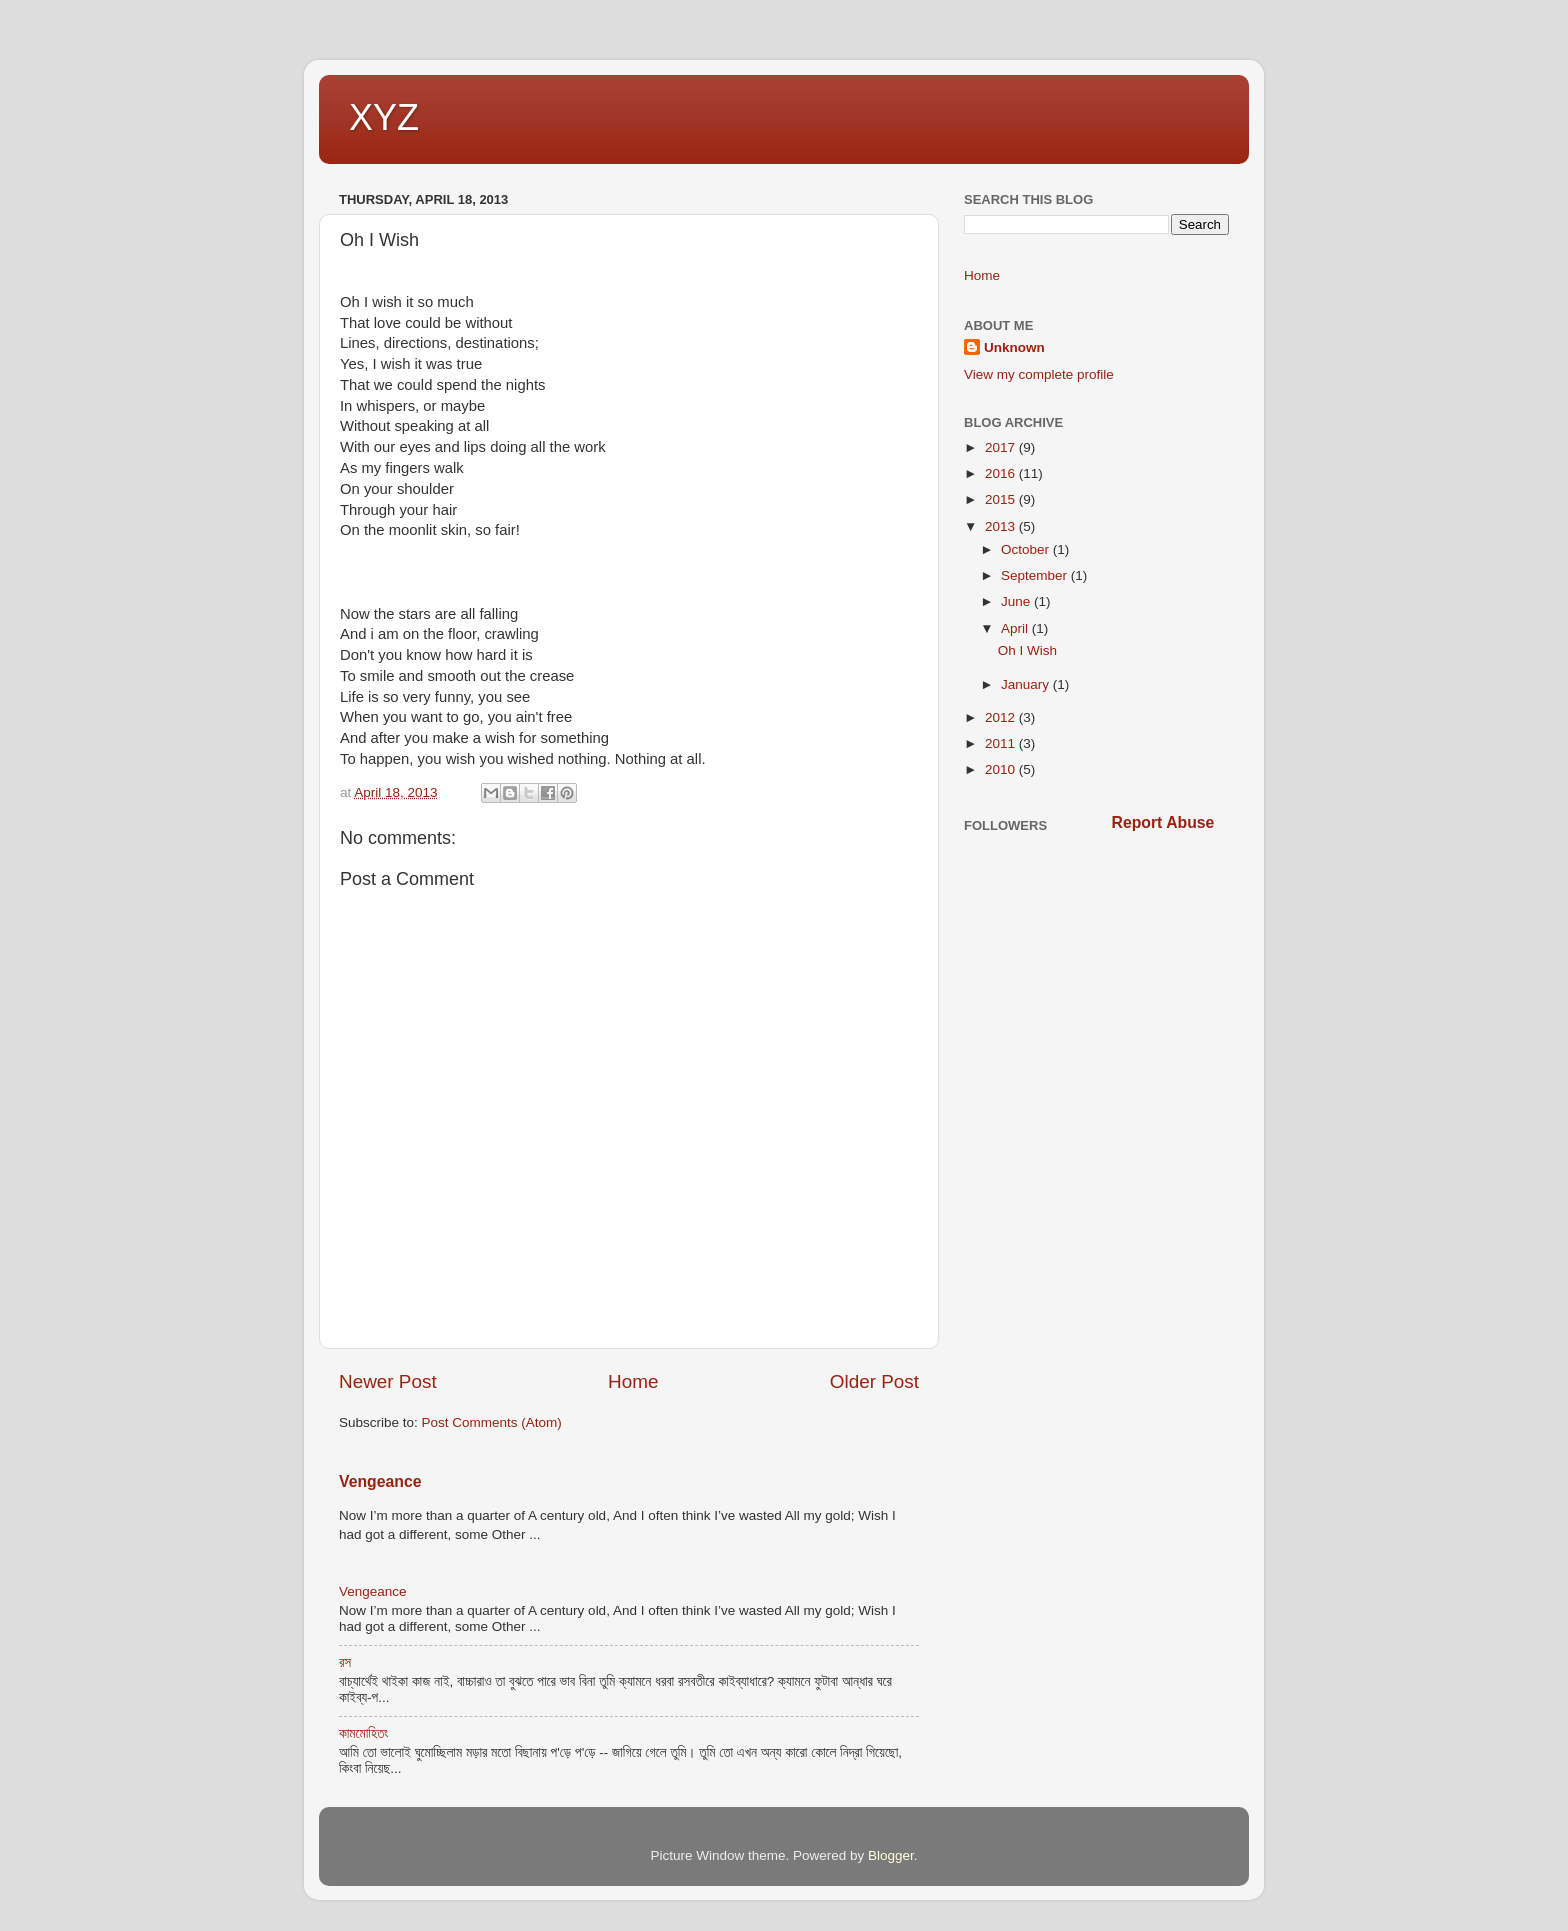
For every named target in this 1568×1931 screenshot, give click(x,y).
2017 (1002, 447)
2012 (1002, 717)
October (1027, 549)
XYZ (384, 117)
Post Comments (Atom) (492, 1422)
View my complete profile (1039, 374)
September (1036, 575)
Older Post (874, 1381)
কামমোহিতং (363, 1733)
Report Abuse (1163, 822)
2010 (1002, 769)
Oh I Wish (1027, 650)
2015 (1002, 499)
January (1027, 684)
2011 (1002, 743)
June (1017, 601)
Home (633, 1381)
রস (345, 1662)
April (1016, 628)
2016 (1002, 473)
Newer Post (388, 1381)
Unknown (1014, 347)
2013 (1002, 526)
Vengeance (380, 1481)
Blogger (891, 1855)
